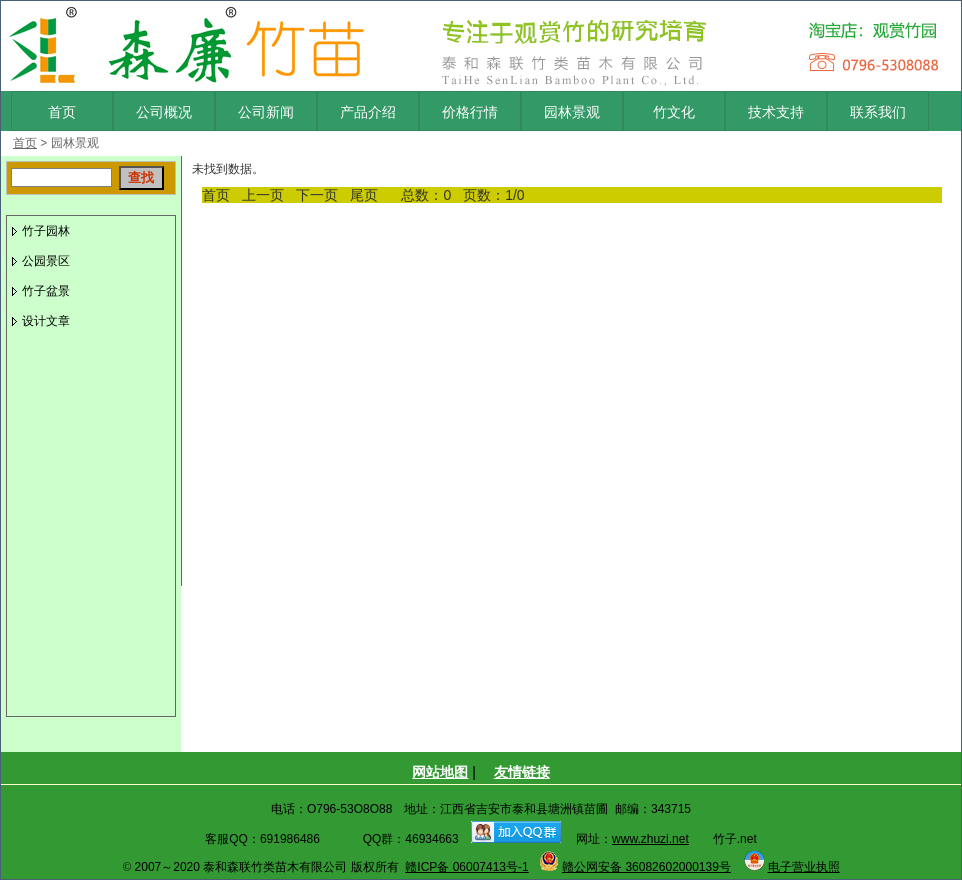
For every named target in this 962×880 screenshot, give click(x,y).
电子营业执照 (804, 867)
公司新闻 (266, 112)
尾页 (364, 195)
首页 (62, 112)
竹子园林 (46, 231)
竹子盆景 (46, 291)
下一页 (317, 195)
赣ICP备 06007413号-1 (466, 867)
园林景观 (572, 112)
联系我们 (878, 112)
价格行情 (470, 112)
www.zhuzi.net (650, 839)
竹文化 (674, 112)
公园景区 (46, 261)
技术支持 (776, 112)
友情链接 (522, 772)
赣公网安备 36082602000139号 (646, 867)
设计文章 (46, 321)
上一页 (263, 195)
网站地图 (440, 772)
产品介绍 (368, 112)
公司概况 (164, 112)
